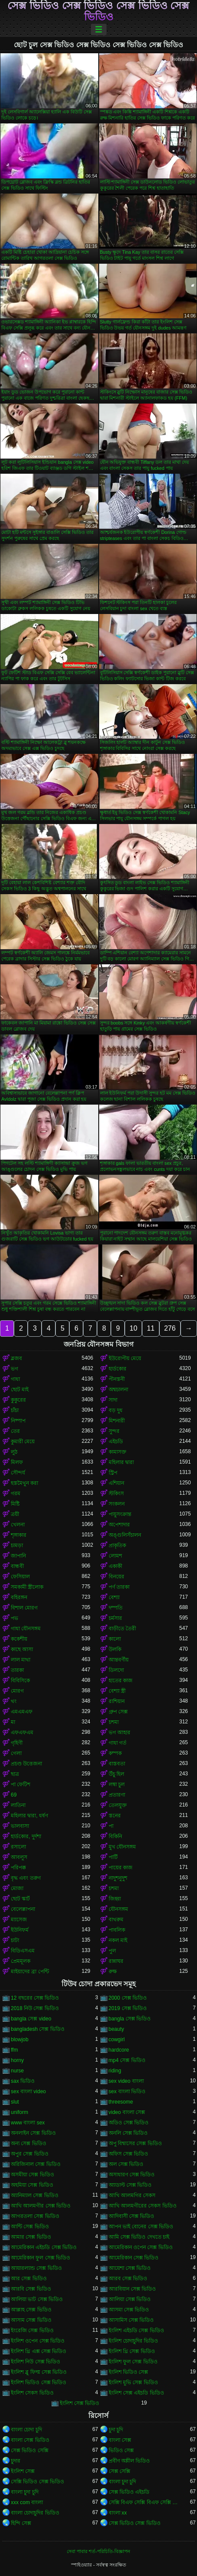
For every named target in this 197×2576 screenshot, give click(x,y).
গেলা (16, 1753)
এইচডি (116, 1441)
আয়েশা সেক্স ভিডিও (130, 2268)
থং (13, 1701)
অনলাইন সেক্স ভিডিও (33, 2133)
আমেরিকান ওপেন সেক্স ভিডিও (141, 2247)
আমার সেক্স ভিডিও (31, 2237)
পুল (112, 1951)
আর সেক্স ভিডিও (29, 2278)
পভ (14, 1618)
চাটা (15, 1940)
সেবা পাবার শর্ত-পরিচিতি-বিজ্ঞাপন (98, 2551)
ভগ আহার (119, 1732)
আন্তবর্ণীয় (119, 1660)
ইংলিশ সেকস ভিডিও (32, 2393)
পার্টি (113, 1857)
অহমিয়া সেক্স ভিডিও (32, 2185)
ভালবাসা (20, 1826)
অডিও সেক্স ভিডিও (129, 2123)
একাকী (115, 1566)
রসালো (18, 1847)
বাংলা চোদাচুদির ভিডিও (35, 2513)
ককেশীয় (19, 1639)
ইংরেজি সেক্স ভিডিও (32, 2330)
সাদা (113, 1400)
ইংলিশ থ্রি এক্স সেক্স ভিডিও (38, 2351)
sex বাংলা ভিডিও (127, 2091)
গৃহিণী (17, 1743)
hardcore (119, 2050)
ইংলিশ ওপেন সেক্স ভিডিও (38, 2341)
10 (133, 1328)
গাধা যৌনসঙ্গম (26, 1629)
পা (111, 1826)
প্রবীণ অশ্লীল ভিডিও (129, 2461)
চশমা (114, 1722)
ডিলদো (116, 1670)
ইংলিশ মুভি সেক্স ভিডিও (133, 2382)
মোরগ (17, 1691)
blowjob (20, 2039)
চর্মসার (115, 1618)
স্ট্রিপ (113, 1473)
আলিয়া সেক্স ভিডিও (130, 2299)
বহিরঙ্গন (19, 1597)
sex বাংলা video (28, 2091)
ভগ (14, 1369)
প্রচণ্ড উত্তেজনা (26, 1764)
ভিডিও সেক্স (121, 2450)
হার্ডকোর (117, 1369)
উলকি (115, 1649)
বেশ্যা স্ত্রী (117, 1691)
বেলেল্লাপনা (23, 1909)
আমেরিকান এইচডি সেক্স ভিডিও (44, 2247)
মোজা (17, 1888)
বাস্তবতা (117, 1764)
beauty (116, 2029)
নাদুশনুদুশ (118, 1878)
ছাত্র (15, 1774)
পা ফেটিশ (20, 1784)
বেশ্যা (114, 1597)
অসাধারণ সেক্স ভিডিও (132, 2175)
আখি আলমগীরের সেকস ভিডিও (143, 2206)
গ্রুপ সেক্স (118, 1712)
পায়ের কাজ (120, 1868)
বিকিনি (115, 1836)
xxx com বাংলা (27, 2502)
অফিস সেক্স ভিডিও (129, 2154)
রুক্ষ (113, 1971)
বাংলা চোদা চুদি (26, 2430)
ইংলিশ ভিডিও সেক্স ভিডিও (38, 2382)
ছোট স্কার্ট (20, 1899)
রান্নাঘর (116, 1961)
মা (13, 1722)
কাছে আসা (22, 1649)
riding (115, 2071)
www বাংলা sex (28, 2123)
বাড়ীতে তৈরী (122, 1629)
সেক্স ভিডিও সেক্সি (29, 2450)
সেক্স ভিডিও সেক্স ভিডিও (135, 2523)
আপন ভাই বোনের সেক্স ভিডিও (141, 2227)
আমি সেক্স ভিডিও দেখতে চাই (139, 2237)
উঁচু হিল (116, 1774)
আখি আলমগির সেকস (132, 2195)
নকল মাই (118, 1940)
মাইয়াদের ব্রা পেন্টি (30, 1971)
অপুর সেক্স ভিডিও (29, 2154)
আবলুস (19, 1857)
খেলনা (18, 1525)
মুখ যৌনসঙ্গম (122, 1847)
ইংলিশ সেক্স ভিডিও (80, 2403)
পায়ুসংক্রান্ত (120, 1514)
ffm (14, 2050)
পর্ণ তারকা (119, 1587)
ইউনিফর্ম (20, 1930)
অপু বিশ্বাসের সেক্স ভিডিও (135, 2143)
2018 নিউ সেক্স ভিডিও (35, 2008)
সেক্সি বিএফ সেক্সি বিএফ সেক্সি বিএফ (144, 2502)
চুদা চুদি (116, 2430)
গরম (15, 1493)
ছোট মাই (20, 1390)
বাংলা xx (118, 2513)
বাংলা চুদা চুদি (122, 2482)
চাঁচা (15, 1410)
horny (17, 2060)
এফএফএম (22, 1732)
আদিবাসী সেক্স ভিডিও (132, 2216)
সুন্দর (114, 1431)
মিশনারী (117, 1421)
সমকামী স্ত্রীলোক (27, 1587)
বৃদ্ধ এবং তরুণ (26, 1878)
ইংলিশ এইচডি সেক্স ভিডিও (136, 2330)
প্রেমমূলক (20, 1961)
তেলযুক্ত (118, 1805)
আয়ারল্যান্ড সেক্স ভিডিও (36, 2268)
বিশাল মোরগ (24, 1608)
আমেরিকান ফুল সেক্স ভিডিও (40, 2258)
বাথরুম (116, 1920)
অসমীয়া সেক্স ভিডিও (32, 2175)
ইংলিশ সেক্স (23, 2471)
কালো (115, 1639)
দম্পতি (116, 1608)
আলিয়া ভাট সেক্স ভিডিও (37, 2299)
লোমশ (115, 1556)
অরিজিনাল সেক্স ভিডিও (36, 2164)
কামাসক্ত (117, 1452)
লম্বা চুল (117, 1784)
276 (170, 1328)
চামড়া (17, 1545)
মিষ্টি (15, 1504)
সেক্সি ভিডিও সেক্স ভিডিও (37, 2482)
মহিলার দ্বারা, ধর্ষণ (29, 1816)
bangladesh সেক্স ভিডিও (38, 2029)
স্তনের (115, 1816)
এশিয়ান (116, 1483)
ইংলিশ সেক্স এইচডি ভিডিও (136, 2393)
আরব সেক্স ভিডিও (128, 2278)
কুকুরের (18, 1400)
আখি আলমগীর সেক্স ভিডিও (41, 2206)
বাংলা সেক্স (120, 2440)
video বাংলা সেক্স (127, 2112)
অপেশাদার (119, 1525)
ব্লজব (16, 1358)
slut (15, 2102)
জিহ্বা (115, 1899)
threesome (121, 2102)
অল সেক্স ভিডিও (126, 2164)
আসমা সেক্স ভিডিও (129, 2310)
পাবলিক (117, 1930)
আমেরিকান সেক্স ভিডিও (134, 2258)
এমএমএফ (21, 1712)
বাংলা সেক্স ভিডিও (30, 2440)
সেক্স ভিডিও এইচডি (129, 2492)
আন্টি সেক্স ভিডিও (30, 2227)
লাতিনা (18, 1805)
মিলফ (17, 1462)
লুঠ (14, 1452)
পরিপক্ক (18, 1868)
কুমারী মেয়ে (23, 1441)
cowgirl (117, 2039)
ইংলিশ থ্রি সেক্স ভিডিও (132, 2351)
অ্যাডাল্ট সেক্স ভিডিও (130, 2185)
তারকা (17, 1670)
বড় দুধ (116, 1410)
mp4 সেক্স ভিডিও (127, 2060)
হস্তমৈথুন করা (24, 1483)
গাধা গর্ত (117, 1743)
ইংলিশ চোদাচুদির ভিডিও (133, 2341)
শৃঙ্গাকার (18, 1535)
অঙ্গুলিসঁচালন (125, 1535)
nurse (17, 2071)
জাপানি (18, 1556)
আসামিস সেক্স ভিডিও (131, 2320)
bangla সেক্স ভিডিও (130, 2019)
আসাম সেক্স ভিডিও (31, 2320)
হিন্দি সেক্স (21, 2523)
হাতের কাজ (120, 1680)
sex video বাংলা (126, 2081)
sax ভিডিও (23, 2081)
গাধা (15, 1379)
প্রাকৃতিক (117, 1545)
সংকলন (117, 1504)
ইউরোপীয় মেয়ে (125, 1358)
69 (13, 1795)
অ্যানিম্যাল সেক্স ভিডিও (34, 2195)
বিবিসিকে (20, 1680)
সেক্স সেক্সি (119, 2471)
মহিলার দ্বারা (121, 1462)
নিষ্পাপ (18, 1421)
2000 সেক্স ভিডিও (128, 1998)
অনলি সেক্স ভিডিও (128, 2133)
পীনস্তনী (117, 1379)
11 (151, 1328)
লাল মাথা (20, 1660)
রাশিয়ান (117, 1701)
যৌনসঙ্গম (118, 1909)
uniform (19, 2112)
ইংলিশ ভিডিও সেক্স (129, 2372)
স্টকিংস (116, 1493)
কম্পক (115, 1753)
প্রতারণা (117, 1795)
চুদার (15, 2461)
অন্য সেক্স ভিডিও (28, 2143)
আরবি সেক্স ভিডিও (31, 2289)
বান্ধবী (17, 1566)
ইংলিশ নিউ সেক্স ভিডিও (35, 2362)
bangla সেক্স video (31, 2019)
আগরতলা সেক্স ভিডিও (35, 2216)
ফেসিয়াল (20, 1577)
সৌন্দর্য (18, 1473)
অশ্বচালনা (118, 1390)
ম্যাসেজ (19, 1920)
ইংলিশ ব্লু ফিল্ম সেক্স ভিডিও (39, 2372)
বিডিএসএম (23, 1951)
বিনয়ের (116, 1577)
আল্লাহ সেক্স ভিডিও (31, 2310)
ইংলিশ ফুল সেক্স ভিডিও (133, 2362)
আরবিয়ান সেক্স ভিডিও (132, 2289)
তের (15, 1431)
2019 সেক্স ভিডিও (128, 2008)
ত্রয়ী (15, 1514)
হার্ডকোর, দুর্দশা (26, 1836)
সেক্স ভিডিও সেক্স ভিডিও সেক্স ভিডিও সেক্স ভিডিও (98, 11)
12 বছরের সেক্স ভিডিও (35, 1998)
